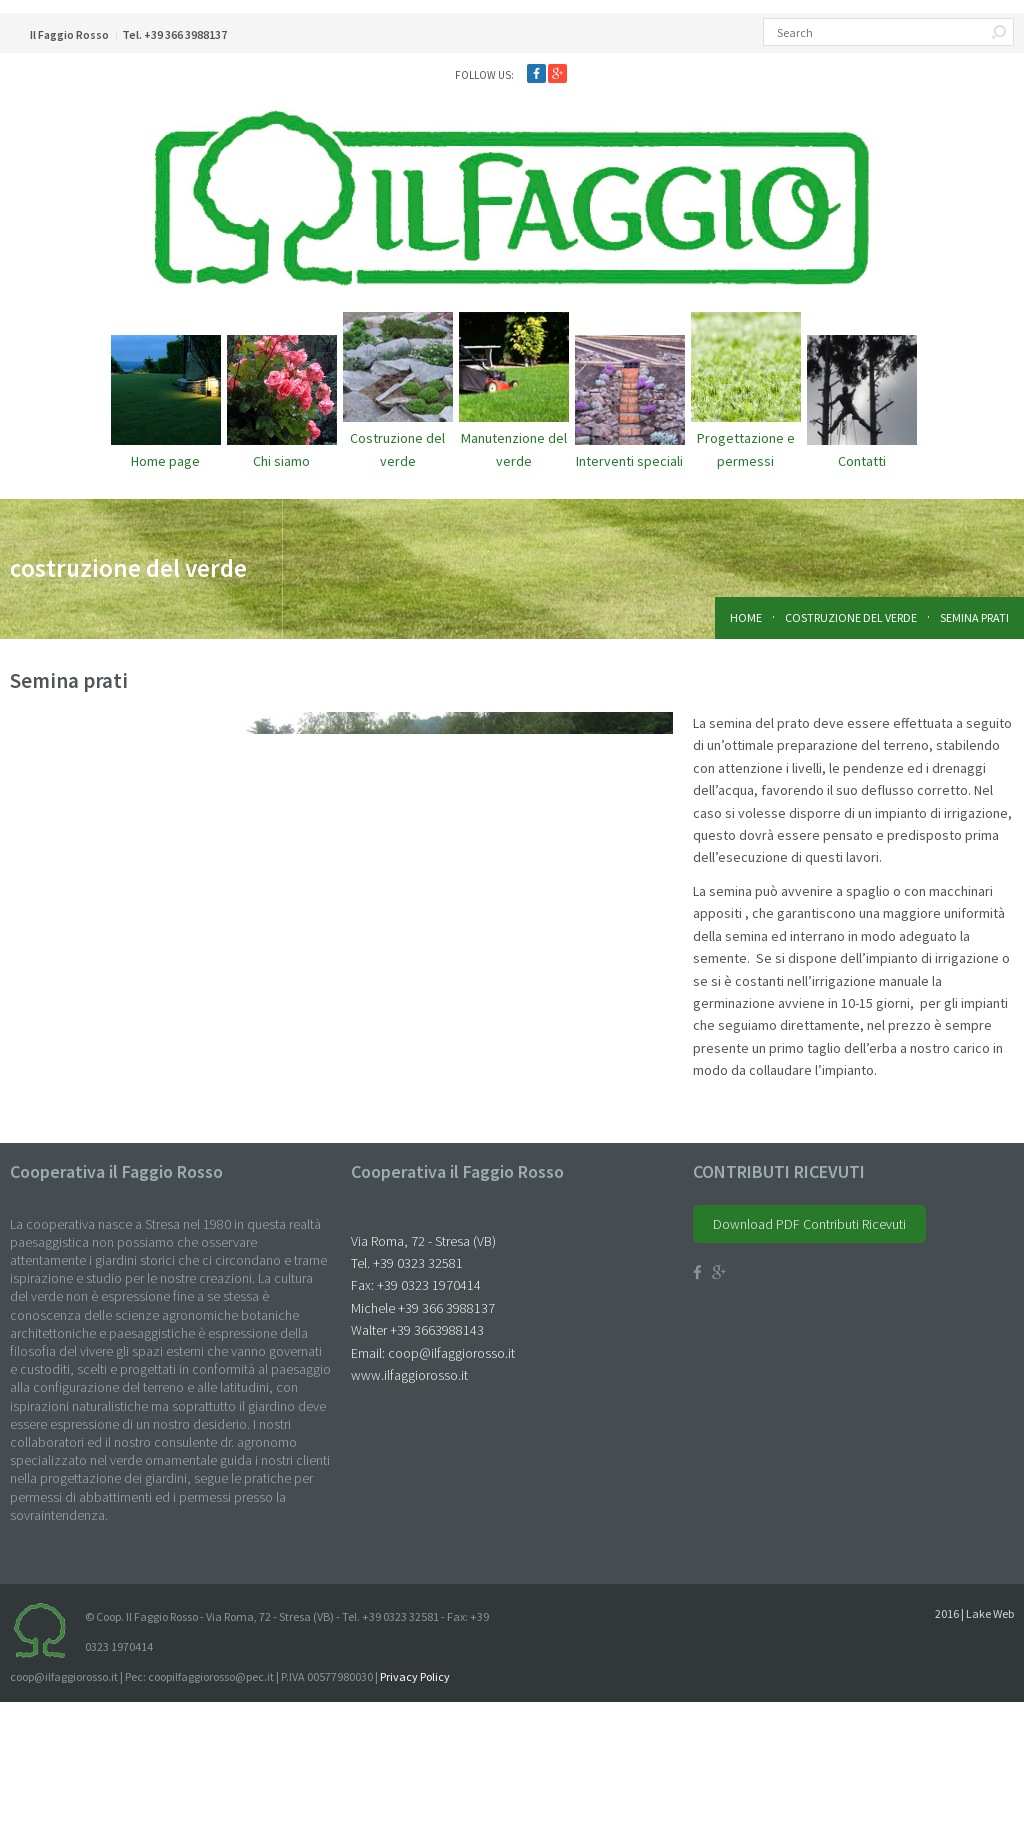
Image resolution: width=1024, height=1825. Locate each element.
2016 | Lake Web (974, 1736)
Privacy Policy (415, 1799)
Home (746, 617)
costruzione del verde (851, 617)
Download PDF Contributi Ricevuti (809, 1347)
